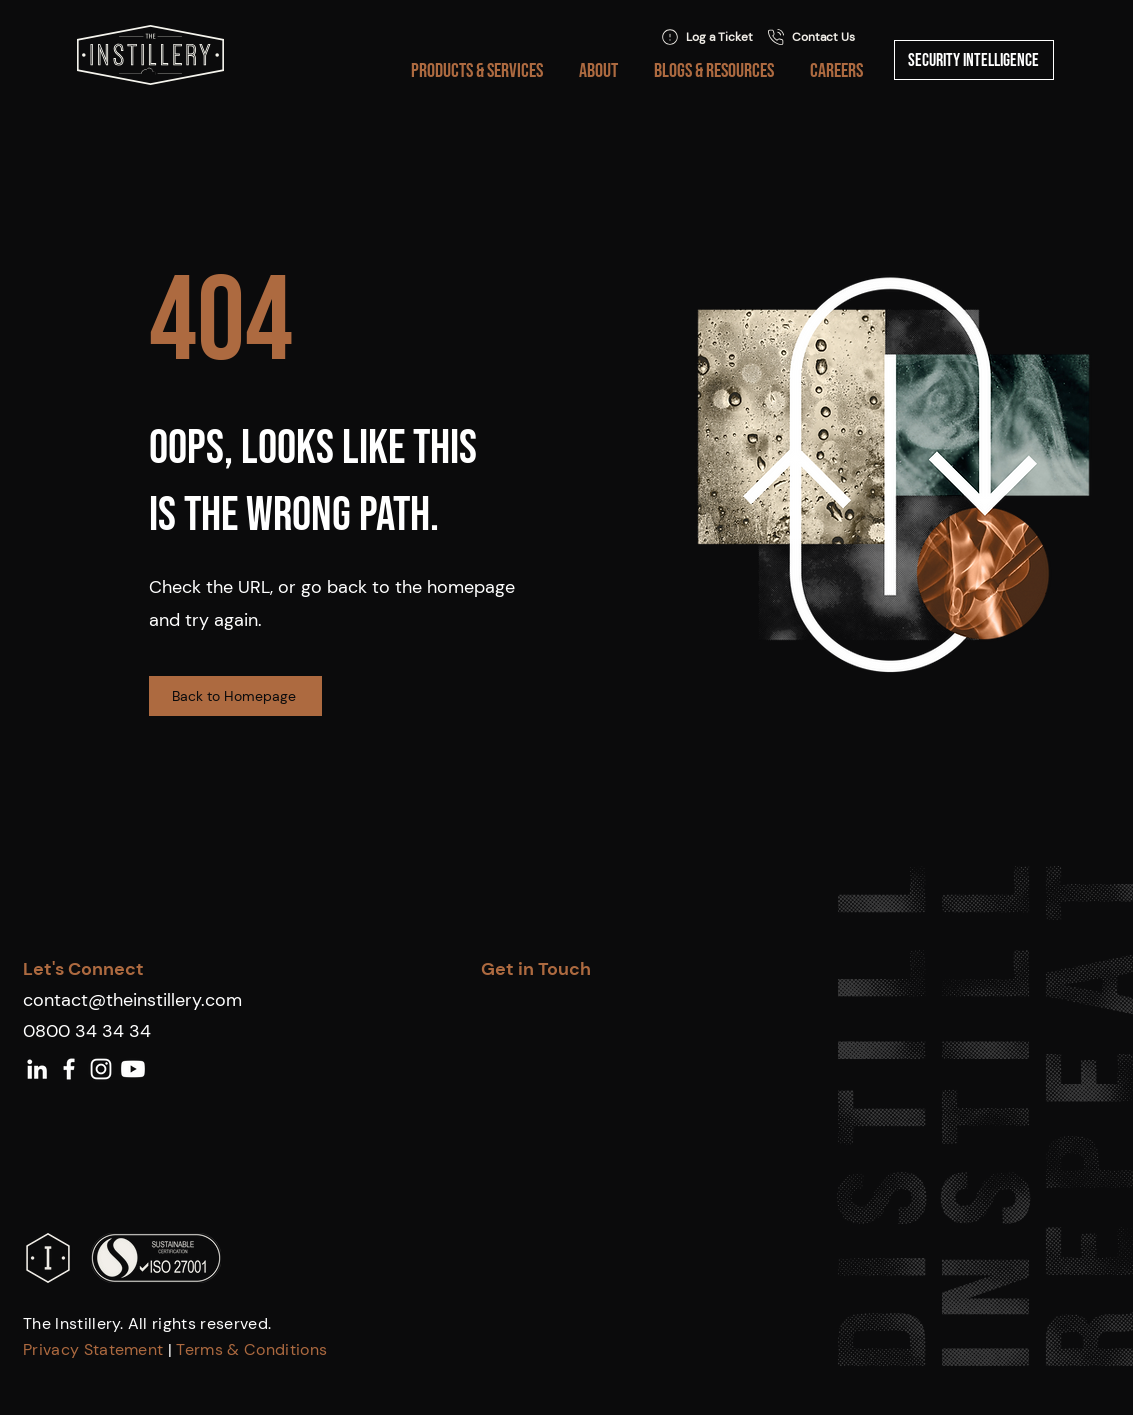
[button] (473, 71)
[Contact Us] (810, 37)
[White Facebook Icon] (69, 1069)
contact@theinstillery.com (132, 1000)
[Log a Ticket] (707, 37)
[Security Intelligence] (974, 60)
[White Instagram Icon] (101, 1069)
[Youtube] (133, 1069)
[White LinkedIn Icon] (37, 1069)
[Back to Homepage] (235, 696)
